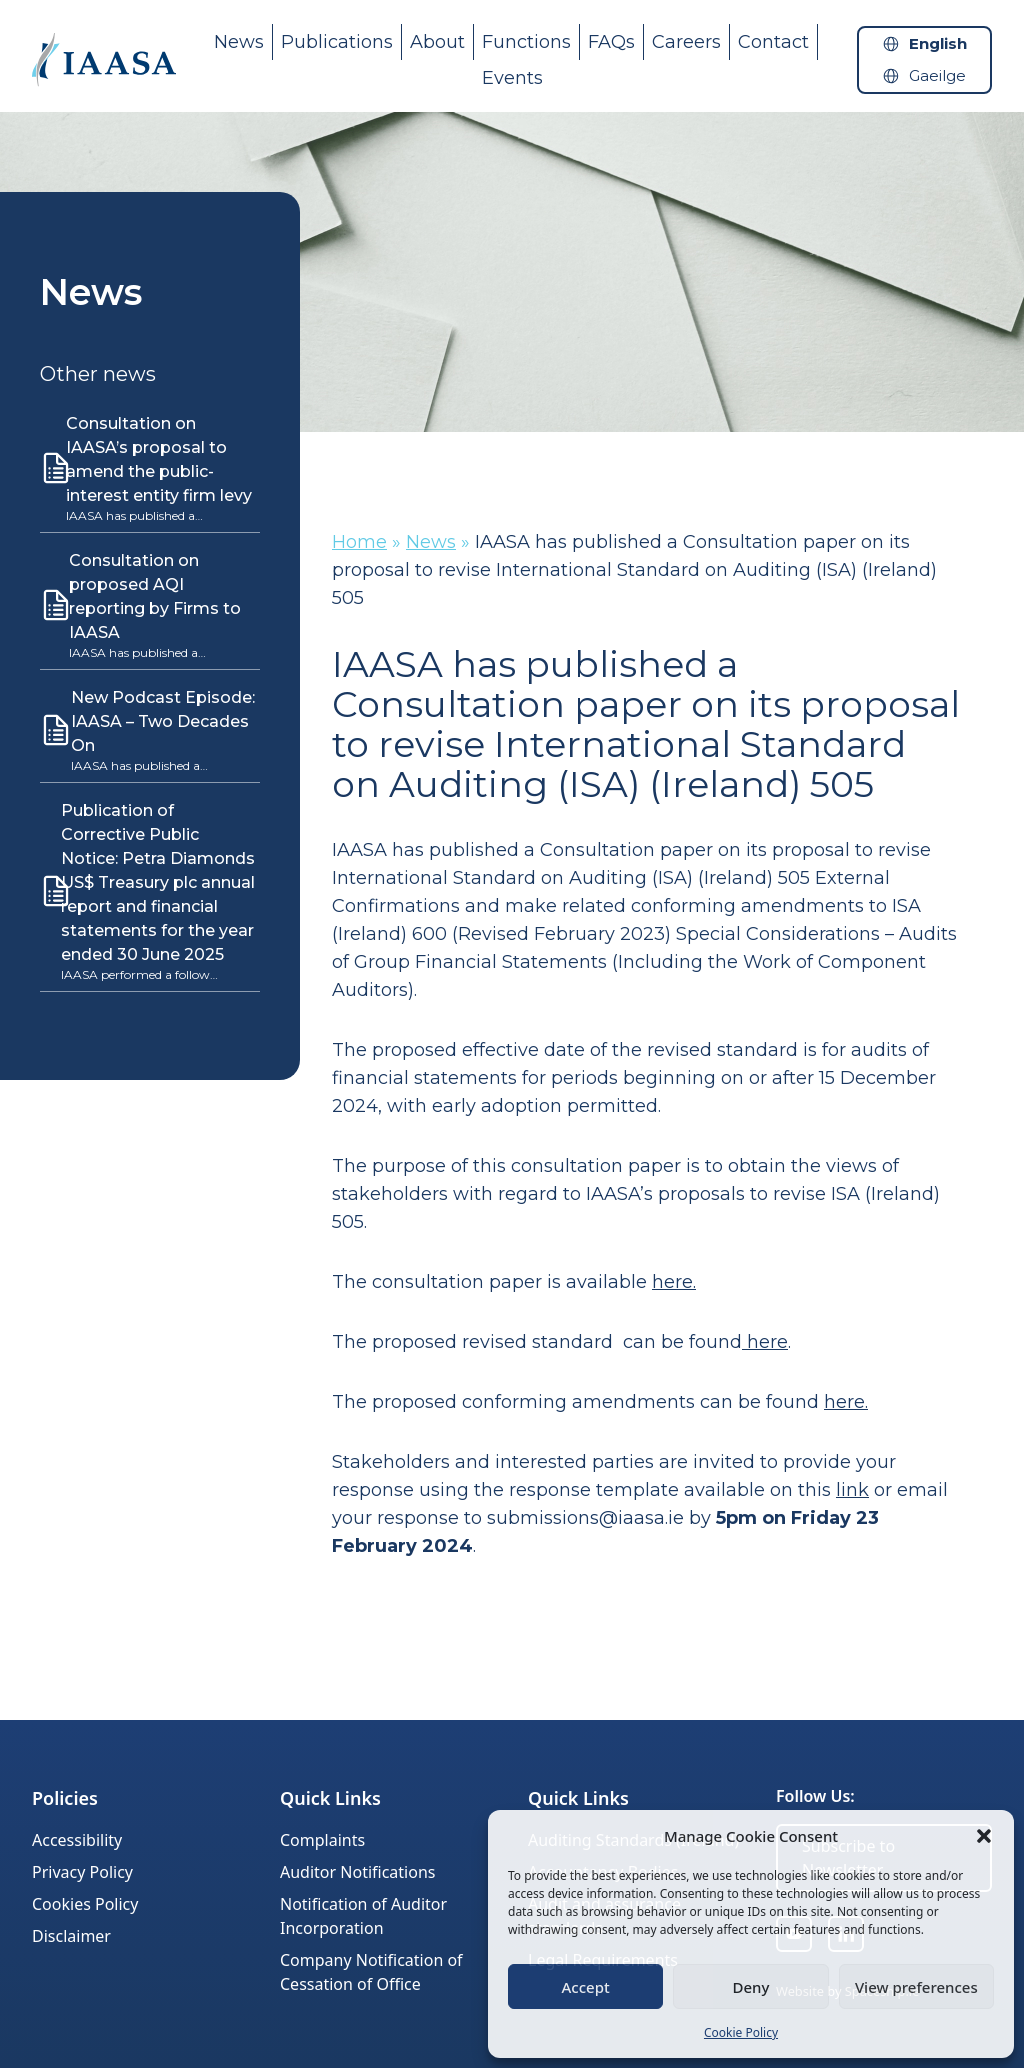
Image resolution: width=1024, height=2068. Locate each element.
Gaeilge (937, 75)
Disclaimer (71, 1936)
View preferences (916, 1987)
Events (512, 78)
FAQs (611, 42)
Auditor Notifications (357, 1872)
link (852, 1490)
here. (846, 1402)
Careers (686, 42)
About (437, 42)
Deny (751, 1987)
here (672, 1282)
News (239, 42)
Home (359, 542)
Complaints (322, 1840)
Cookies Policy (85, 1904)
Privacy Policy (82, 1872)
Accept (586, 1987)
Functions (526, 42)
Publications (337, 42)
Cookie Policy (741, 2032)
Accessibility (77, 1840)
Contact (773, 42)
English (938, 43)
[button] (984, 1836)
